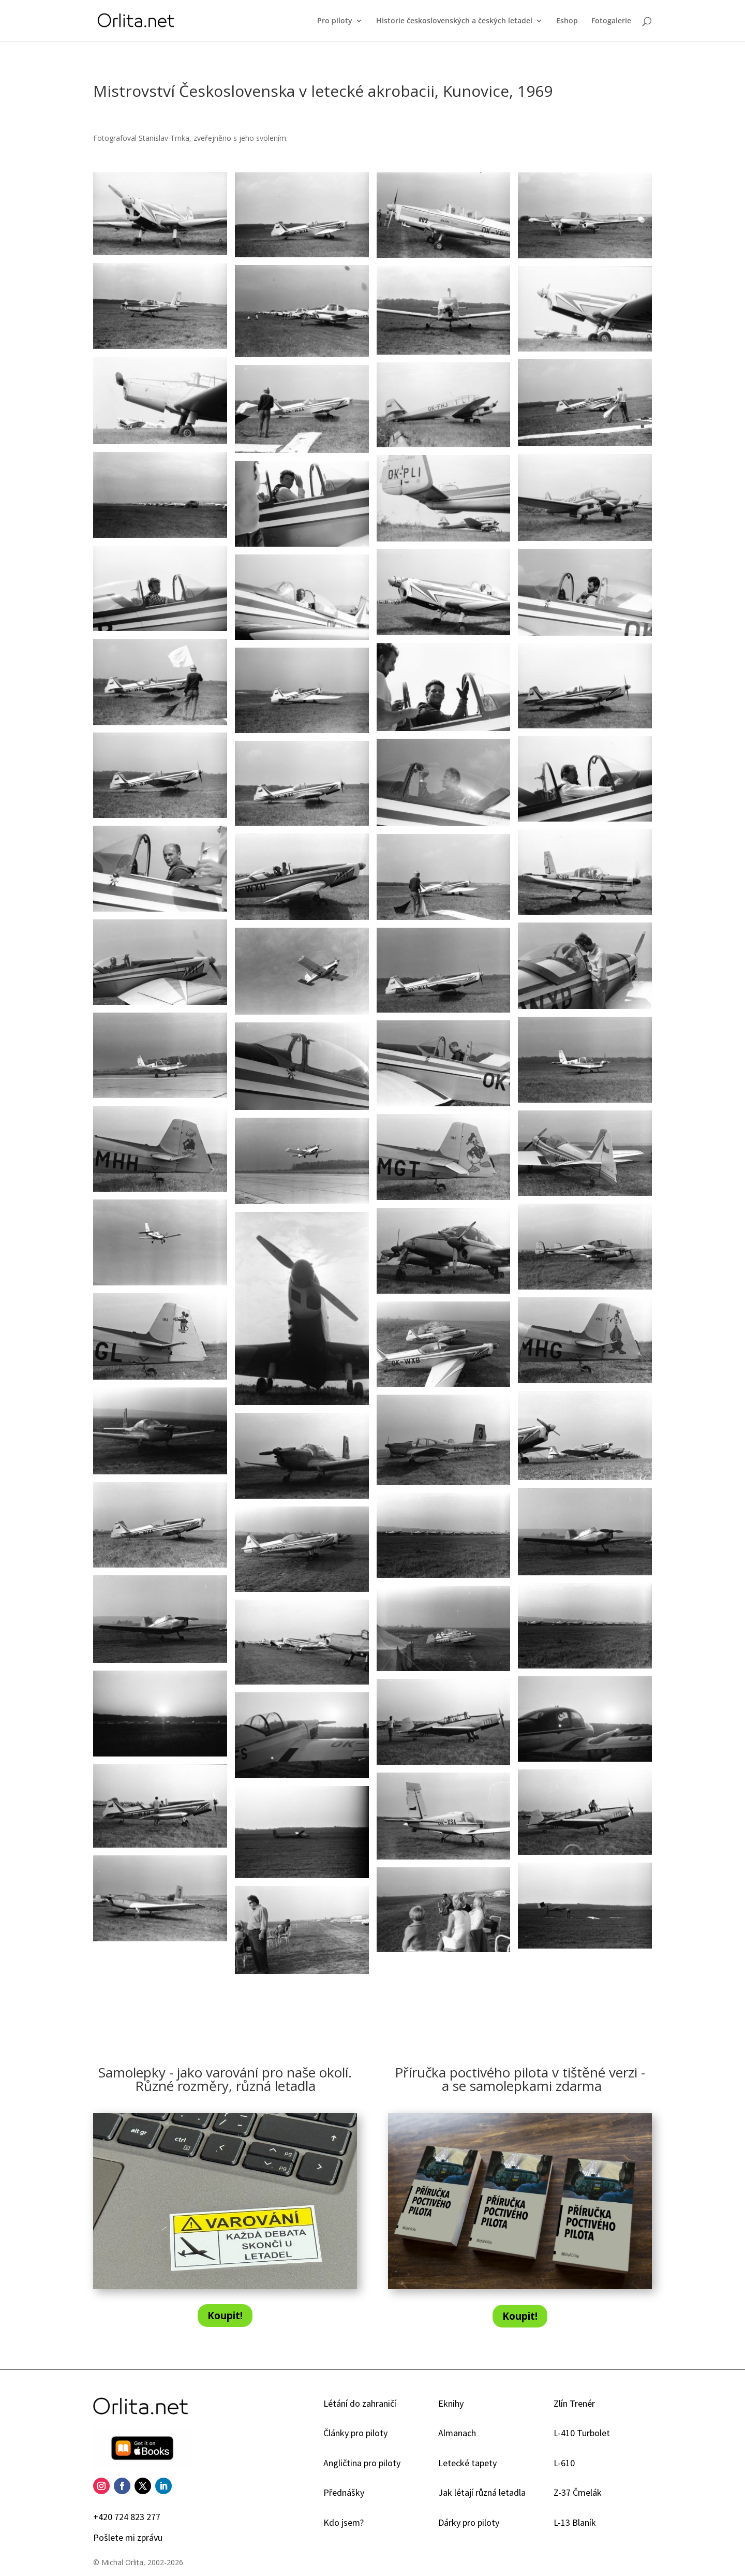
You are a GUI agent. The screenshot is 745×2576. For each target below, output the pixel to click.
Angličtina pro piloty (361, 2463)
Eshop (567, 21)
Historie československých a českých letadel (454, 21)
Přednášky (343, 2492)
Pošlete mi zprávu (127, 2537)
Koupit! (225, 2315)
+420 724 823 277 (126, 2517)
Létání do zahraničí (359, 2403)
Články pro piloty (355, 2433)
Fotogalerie (611, 21)
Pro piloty (334, 21)
